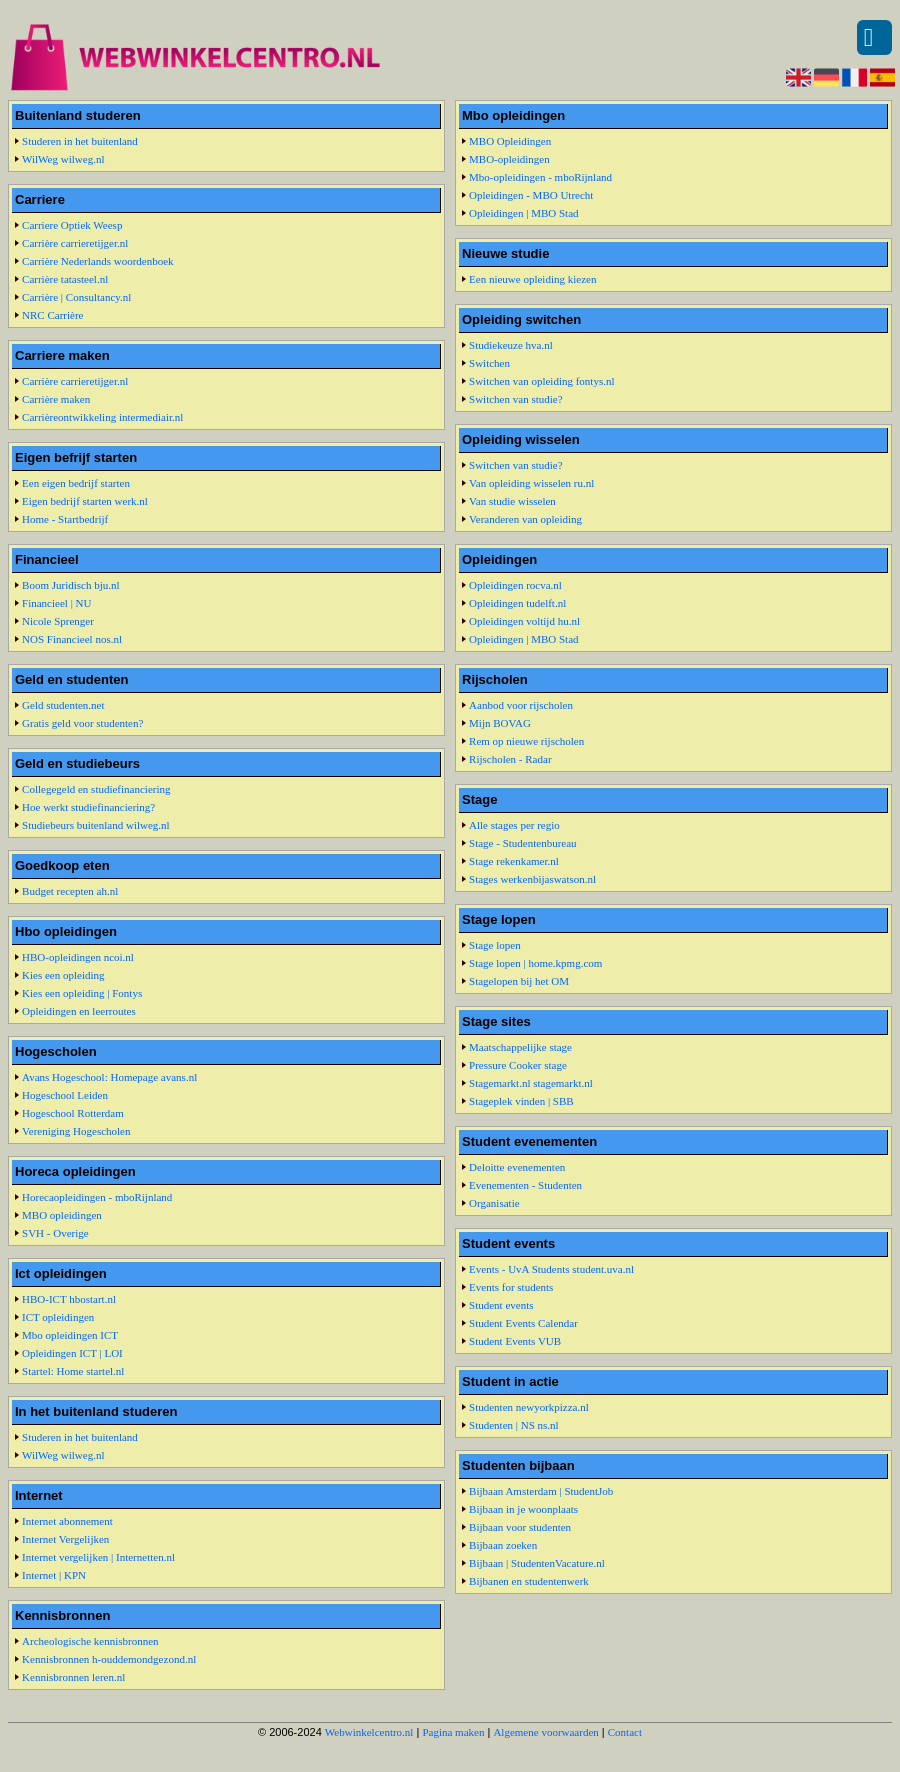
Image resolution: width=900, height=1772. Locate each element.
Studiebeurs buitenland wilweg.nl (96, 825)
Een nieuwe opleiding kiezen (532, 279)
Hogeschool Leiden (65, 1095)
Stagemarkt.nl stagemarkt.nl (531, 1083)
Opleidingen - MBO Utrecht (531, 195)
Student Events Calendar (523, 1323)
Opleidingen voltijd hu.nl (524, 621)
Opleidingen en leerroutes (79, 1011)
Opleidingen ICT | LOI (72, 1353)
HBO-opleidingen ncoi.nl (78, 957)
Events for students (511, 1287)
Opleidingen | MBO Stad (523, 213)
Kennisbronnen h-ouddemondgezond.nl (109, 1659)
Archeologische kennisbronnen (90, 1641)
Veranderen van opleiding (525, 519)
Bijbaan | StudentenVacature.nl (537, 1563)
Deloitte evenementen (517, 1167)
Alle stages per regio (514, 825)
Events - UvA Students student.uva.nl (551, 1269)
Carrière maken (56, 399)
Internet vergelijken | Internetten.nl (98, 1557)
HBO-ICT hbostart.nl (69, 1299)
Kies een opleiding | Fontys (82, 993)
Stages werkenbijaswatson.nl (532, 879)
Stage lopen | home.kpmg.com (535, 963)
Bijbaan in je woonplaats (523, 1509)
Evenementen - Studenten (525, 1185)
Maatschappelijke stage (520, 1047)
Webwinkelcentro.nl (369, 1732)
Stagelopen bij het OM (519, 981)
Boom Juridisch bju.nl (70, 585)
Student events (501, 1305)
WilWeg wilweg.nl (63, 159)
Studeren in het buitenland (80, 141)
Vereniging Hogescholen (76, 1131)
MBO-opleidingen (509, 159)
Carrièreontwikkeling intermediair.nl (102, 417)
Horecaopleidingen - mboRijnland (97, 1197)
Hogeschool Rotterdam (73, 1113)
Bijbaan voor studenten (520, 1527)
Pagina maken (453, 1732)
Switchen (489, 363)
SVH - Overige (55, 1233)
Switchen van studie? (515, 399)
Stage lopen (495, 945)
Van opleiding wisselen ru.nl (531, 483)
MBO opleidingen (62, 1215)
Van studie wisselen (512, 501)
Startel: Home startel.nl (73, 1371)
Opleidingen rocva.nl (515, 585)
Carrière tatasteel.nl (65, 279)
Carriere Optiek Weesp (72, 225)
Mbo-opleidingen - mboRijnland (540, 177)
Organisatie (494, 1203)
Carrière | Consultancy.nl (76, 297)
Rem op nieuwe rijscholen (526, 741)
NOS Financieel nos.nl (72, 639)
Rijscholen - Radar (510, 759)
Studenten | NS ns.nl (514, 1425)
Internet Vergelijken (65, 1539)
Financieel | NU (56, 603)
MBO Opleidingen (510, 141)
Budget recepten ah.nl (70, 891)
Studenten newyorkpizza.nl (529, 1407)
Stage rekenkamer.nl (514, 861)
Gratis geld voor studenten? (82, 723)
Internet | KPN (54, 1575)
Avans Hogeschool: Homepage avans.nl (109, 1077)
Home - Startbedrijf (65, 519)
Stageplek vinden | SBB (521, 1101)
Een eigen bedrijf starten (76, 483)
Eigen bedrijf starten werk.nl (85, 501)
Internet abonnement (67, 1521)
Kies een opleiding (63, 975)
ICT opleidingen (58, 1317)
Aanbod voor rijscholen (521, 705)
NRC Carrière (52, 315)
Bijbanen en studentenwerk (529, 1581)
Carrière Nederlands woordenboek (98, 261)
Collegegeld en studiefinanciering (96, 789)
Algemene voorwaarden (545, 1732)
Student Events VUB (515, 1341)
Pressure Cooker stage (518, 1065)
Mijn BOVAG (500, 723)
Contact (625, 1732)
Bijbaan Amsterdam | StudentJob (541, 1491)
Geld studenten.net (63, 705)
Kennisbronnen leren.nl (73, 1677)
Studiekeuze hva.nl (511, 345)
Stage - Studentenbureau (523, 843)
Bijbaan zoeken (503, 1545)
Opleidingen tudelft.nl (517, 603)
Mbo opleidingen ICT (70, 1335)
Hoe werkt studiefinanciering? (88, 807)
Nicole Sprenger (58, 621)
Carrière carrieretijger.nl (75, 243)
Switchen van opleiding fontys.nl (541, 381)
